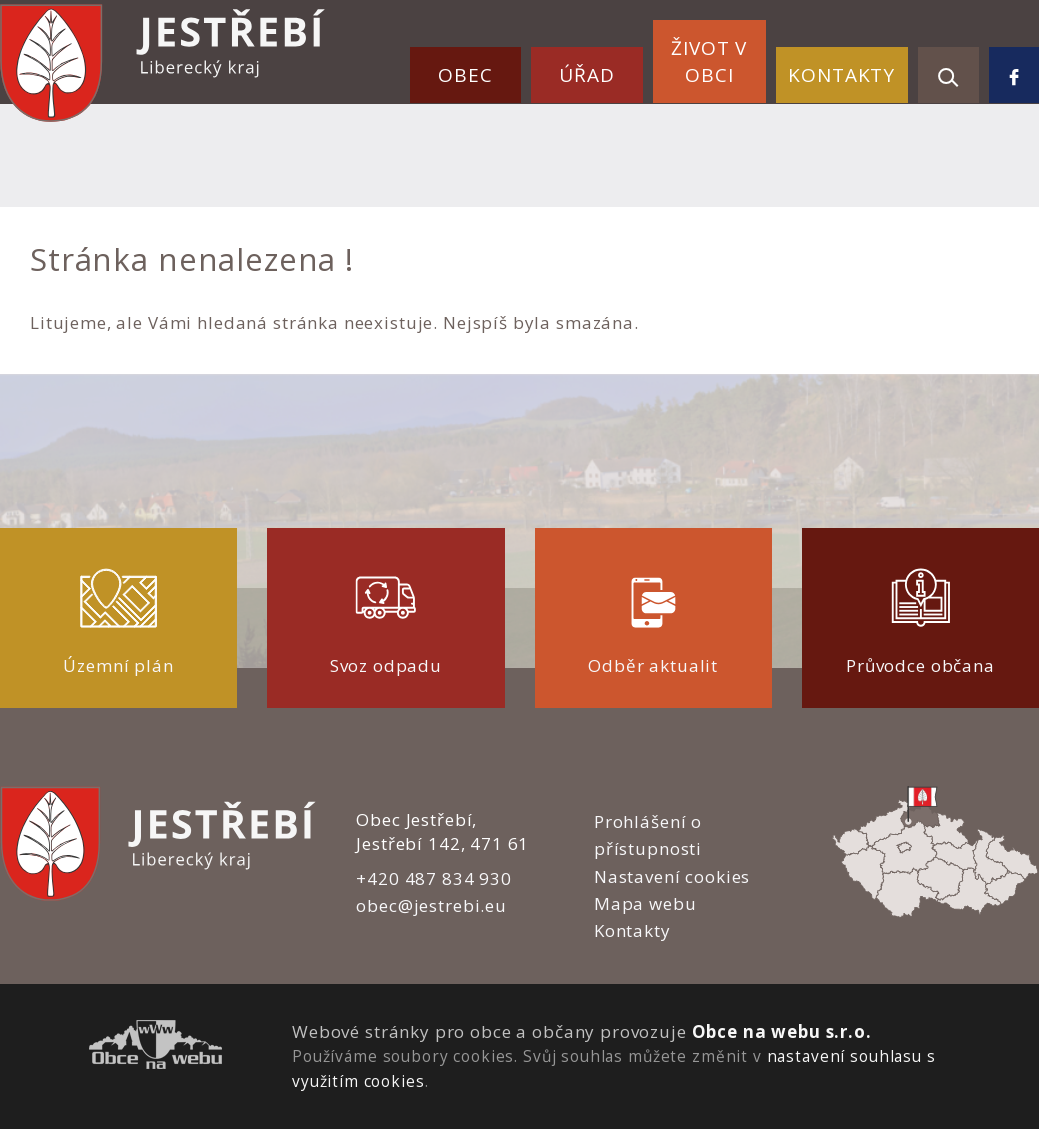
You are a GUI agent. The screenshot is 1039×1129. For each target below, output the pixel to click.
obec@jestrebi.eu (431, 905)
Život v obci (709, 61)
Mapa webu (645, 903)
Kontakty (841, 75)
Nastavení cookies (672, 876)
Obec (465, 75)
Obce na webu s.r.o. (782, 1031)
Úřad (586, 75)
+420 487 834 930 (434, 878)
